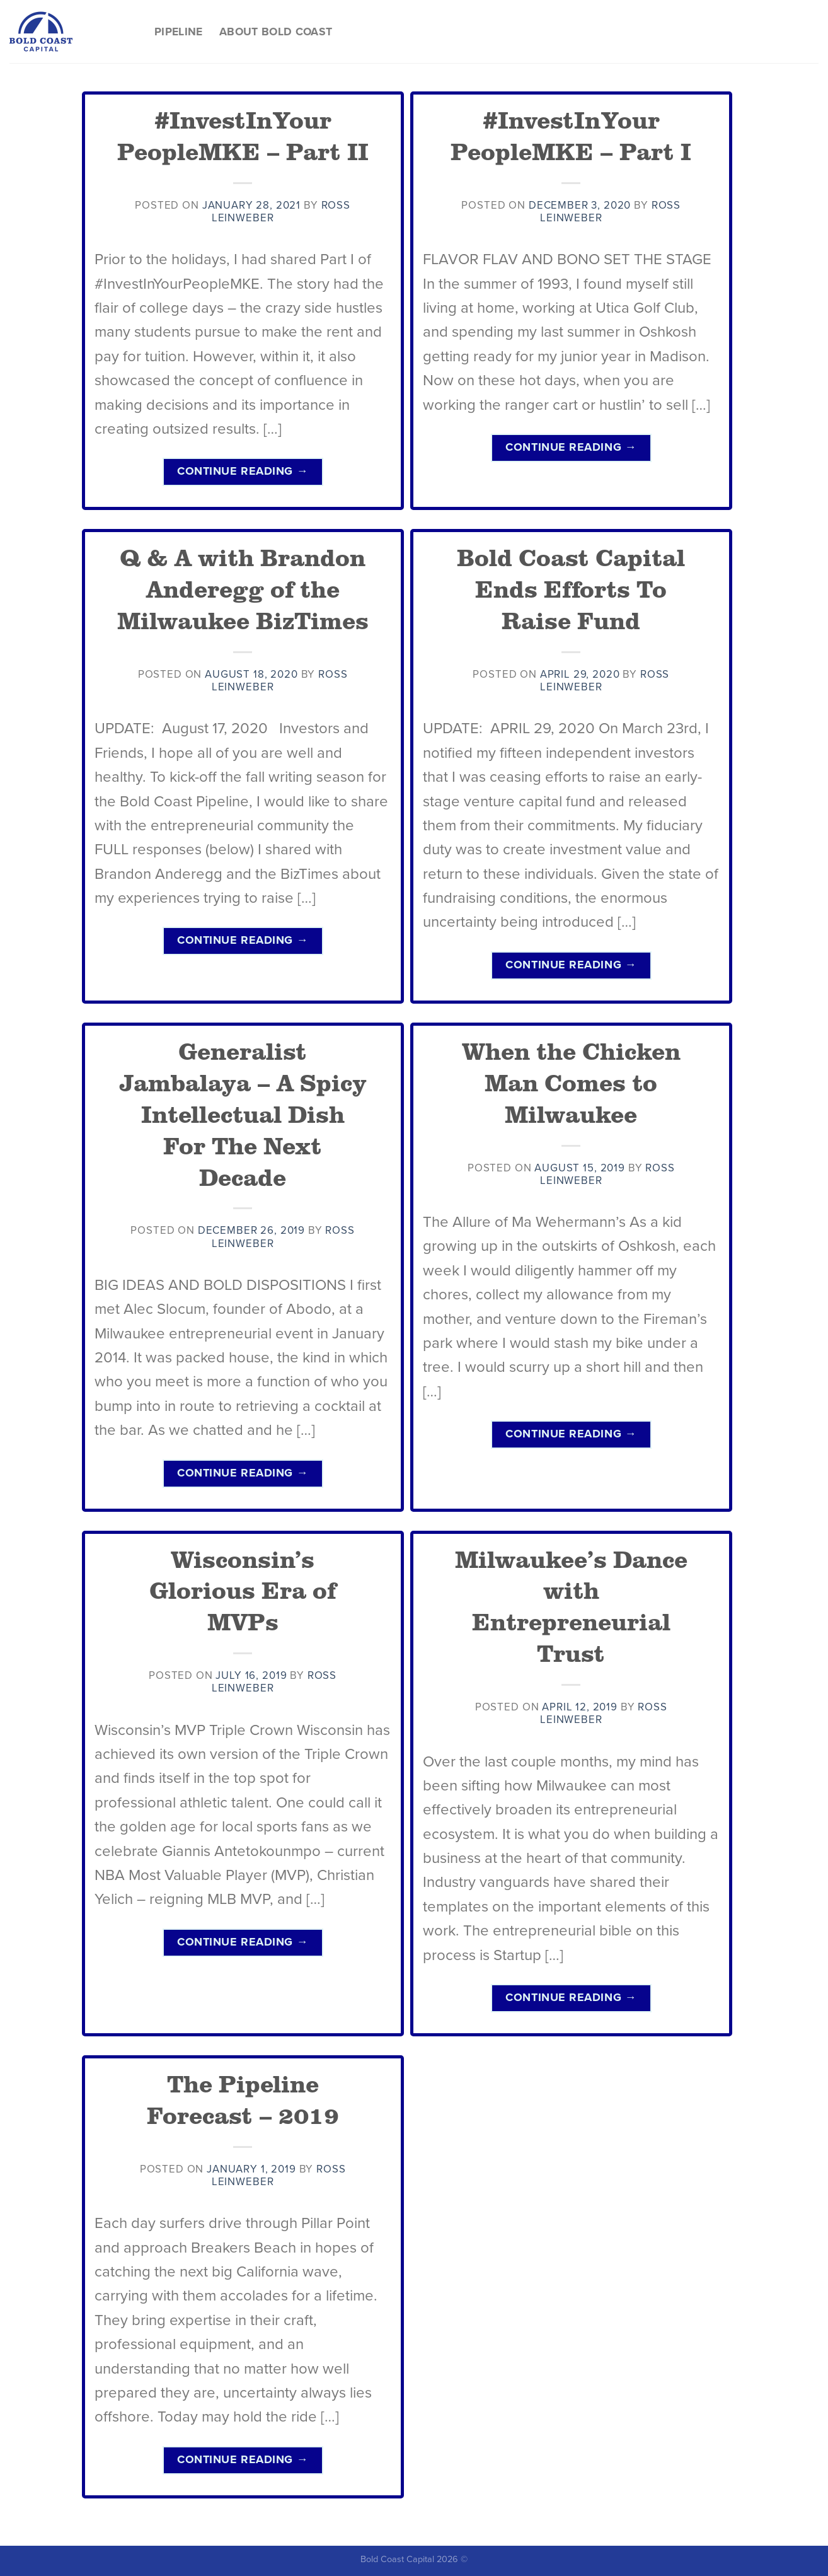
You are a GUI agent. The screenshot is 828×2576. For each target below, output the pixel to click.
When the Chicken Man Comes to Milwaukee (571, 1082)
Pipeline (178, 31)
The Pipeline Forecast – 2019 (243, 2099)
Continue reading (242, 471)
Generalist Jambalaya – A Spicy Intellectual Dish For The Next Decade (243, 1113)
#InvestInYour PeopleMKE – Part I (571, 135)
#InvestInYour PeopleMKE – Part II (243, 135)
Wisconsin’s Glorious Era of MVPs (242, 1590)
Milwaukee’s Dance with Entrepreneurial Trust (571, 1605)
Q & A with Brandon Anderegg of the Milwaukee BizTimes (243, 588)
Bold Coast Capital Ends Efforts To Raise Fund (571, 588)
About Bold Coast (276, 31)
